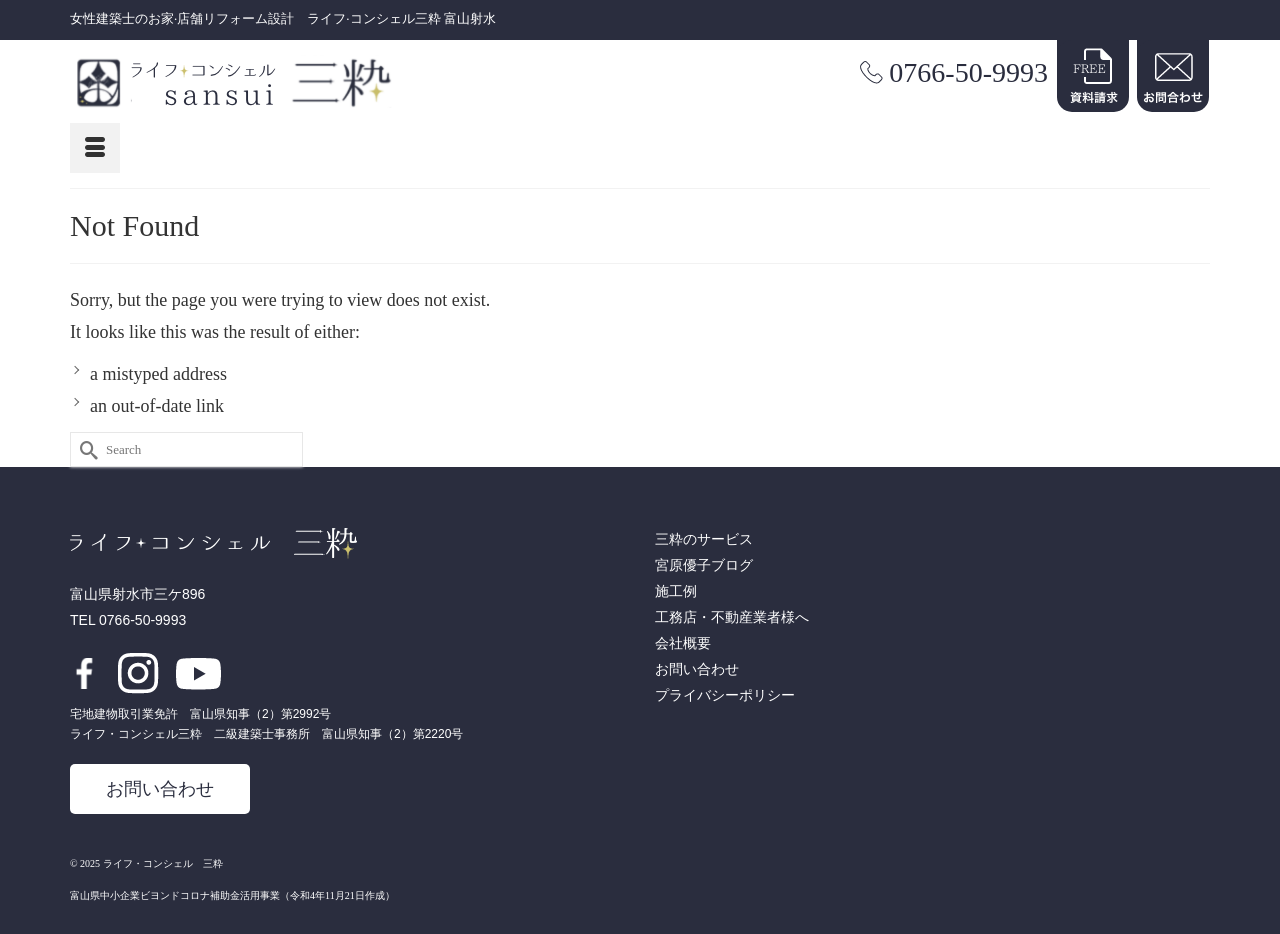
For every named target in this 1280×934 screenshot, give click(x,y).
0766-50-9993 (968, 72)
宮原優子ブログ (704, 565)
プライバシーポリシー (725, 695)
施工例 (676, 591)
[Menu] (95, 148)
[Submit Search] (85, 449)
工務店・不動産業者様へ (732, 617)
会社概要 (683, 643)
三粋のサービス (704, 539)
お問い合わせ (160, 789)
